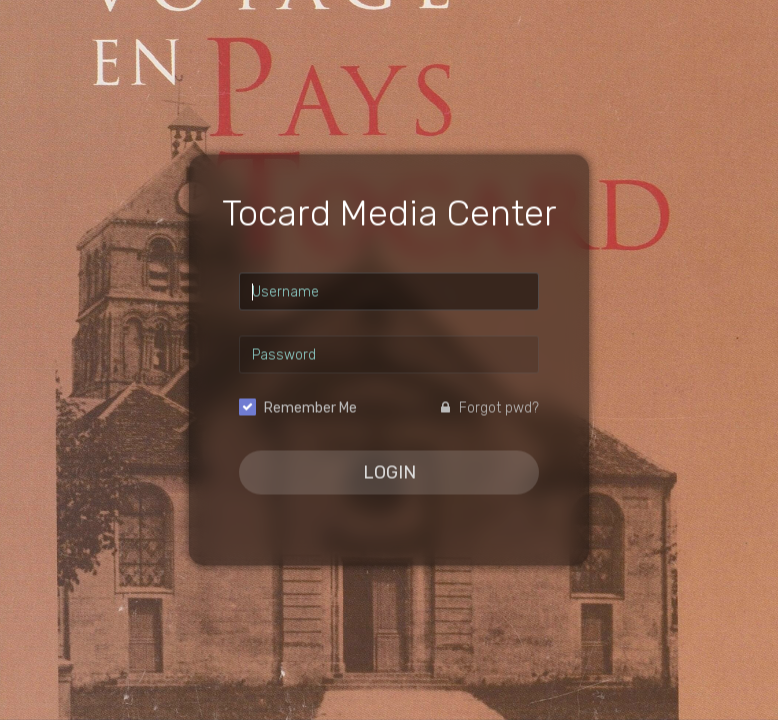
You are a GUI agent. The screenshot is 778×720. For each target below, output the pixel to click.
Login (389, 473)
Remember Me (310, 408)
